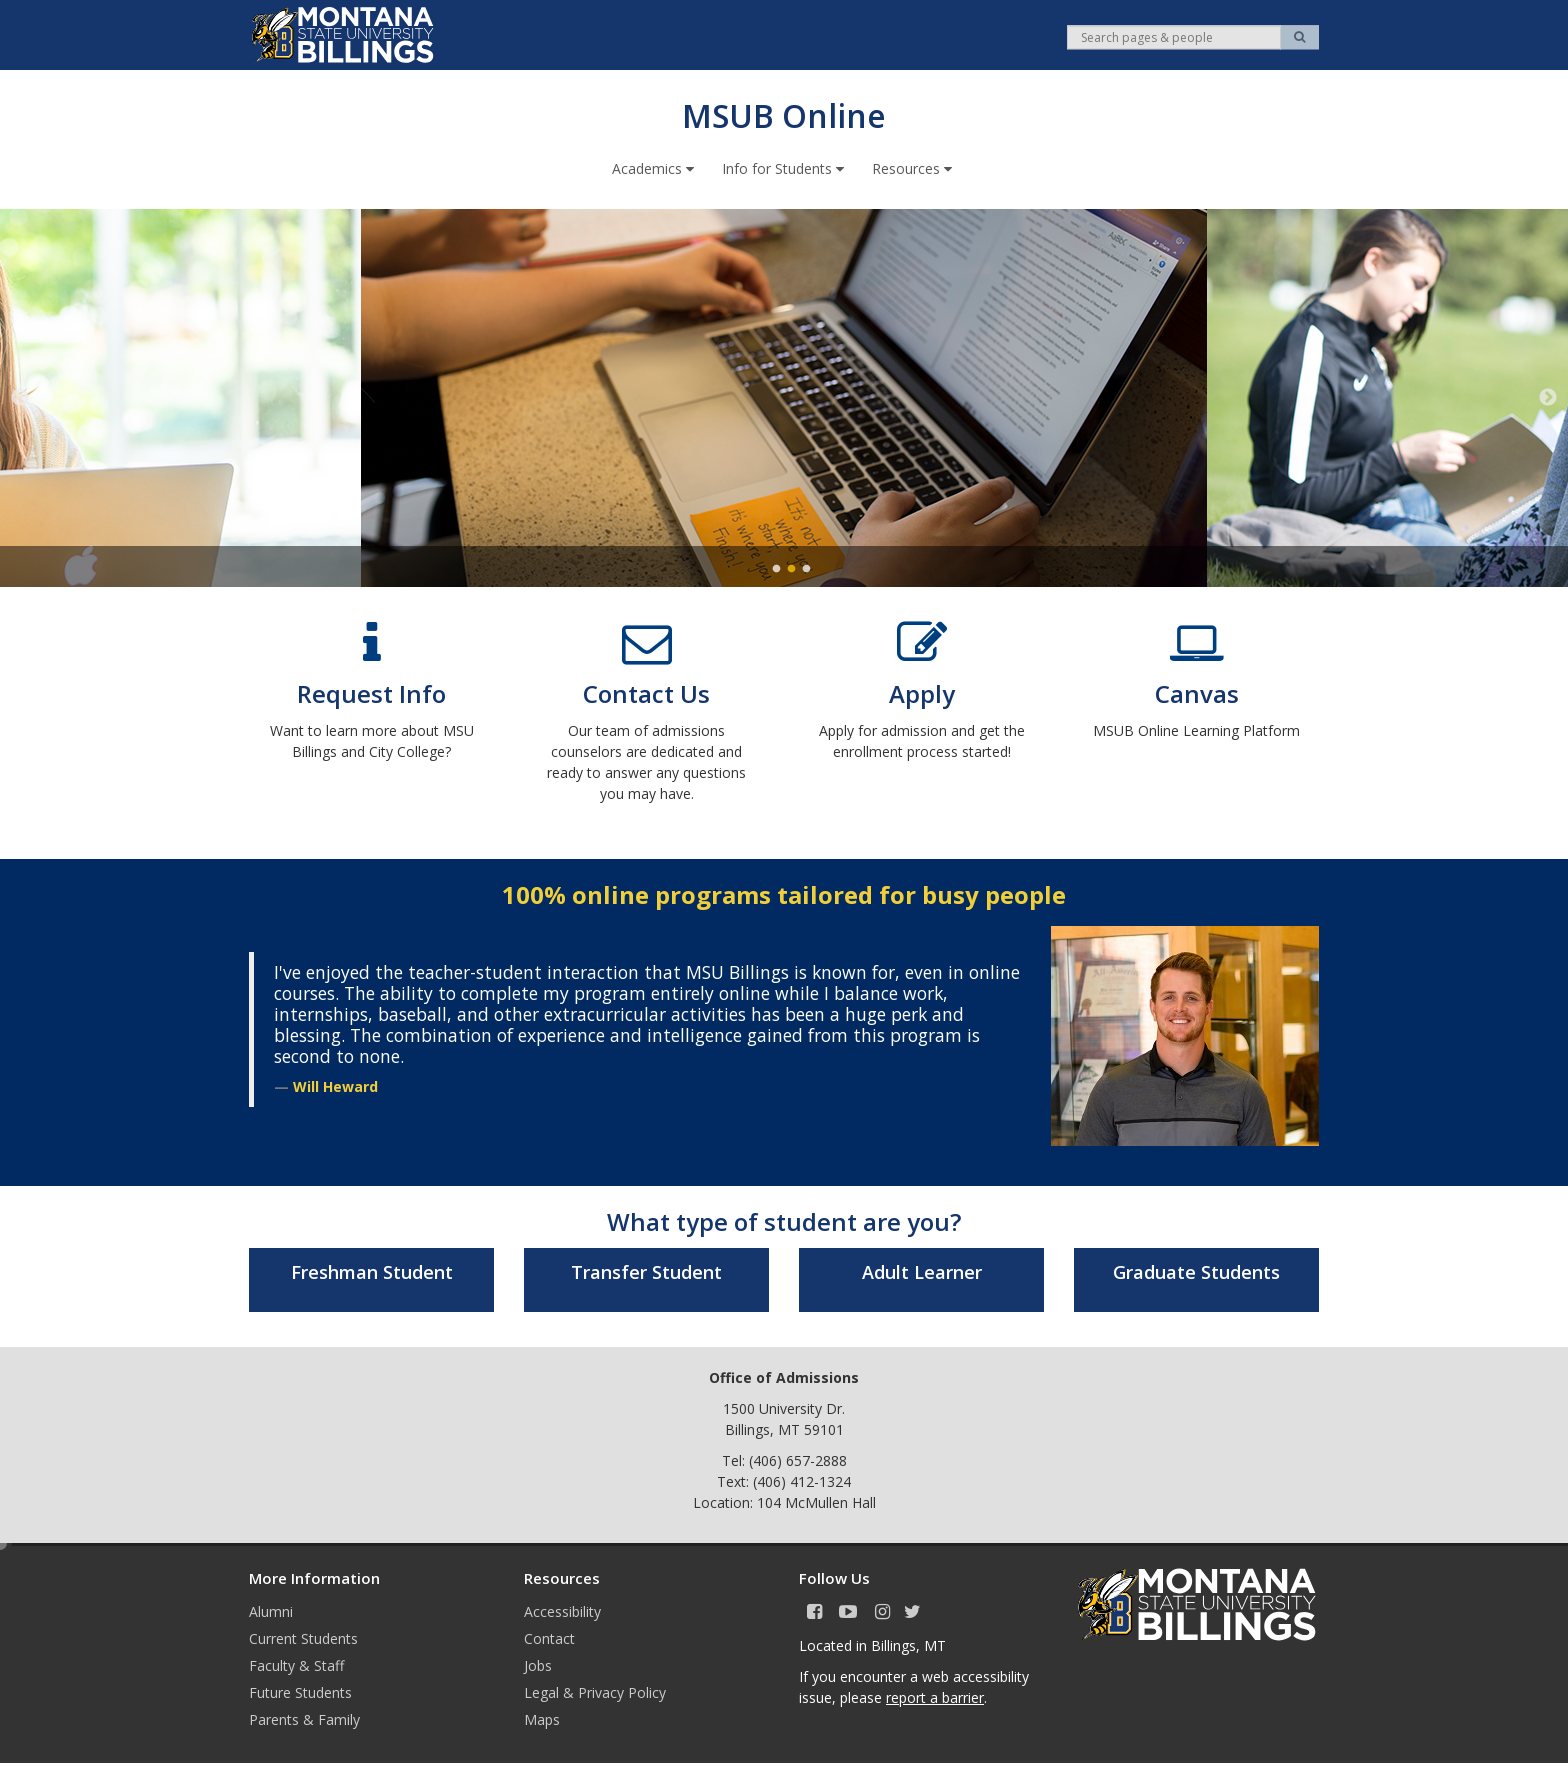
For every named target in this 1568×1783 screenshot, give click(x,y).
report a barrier (935, 1696)
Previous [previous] (20, 397)
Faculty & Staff (296, 1664)
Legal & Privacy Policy (595, 1691)
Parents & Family (304, 1718)
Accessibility (562, 1610)
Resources (914, 167)
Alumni (271, 1610)
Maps (542, 1718)
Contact (549, 1637)
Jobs (538, 1664)
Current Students (303, 1637)
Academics (655, 167)
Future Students (300, 1691)
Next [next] (1548, 397)
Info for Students (785, 167)
